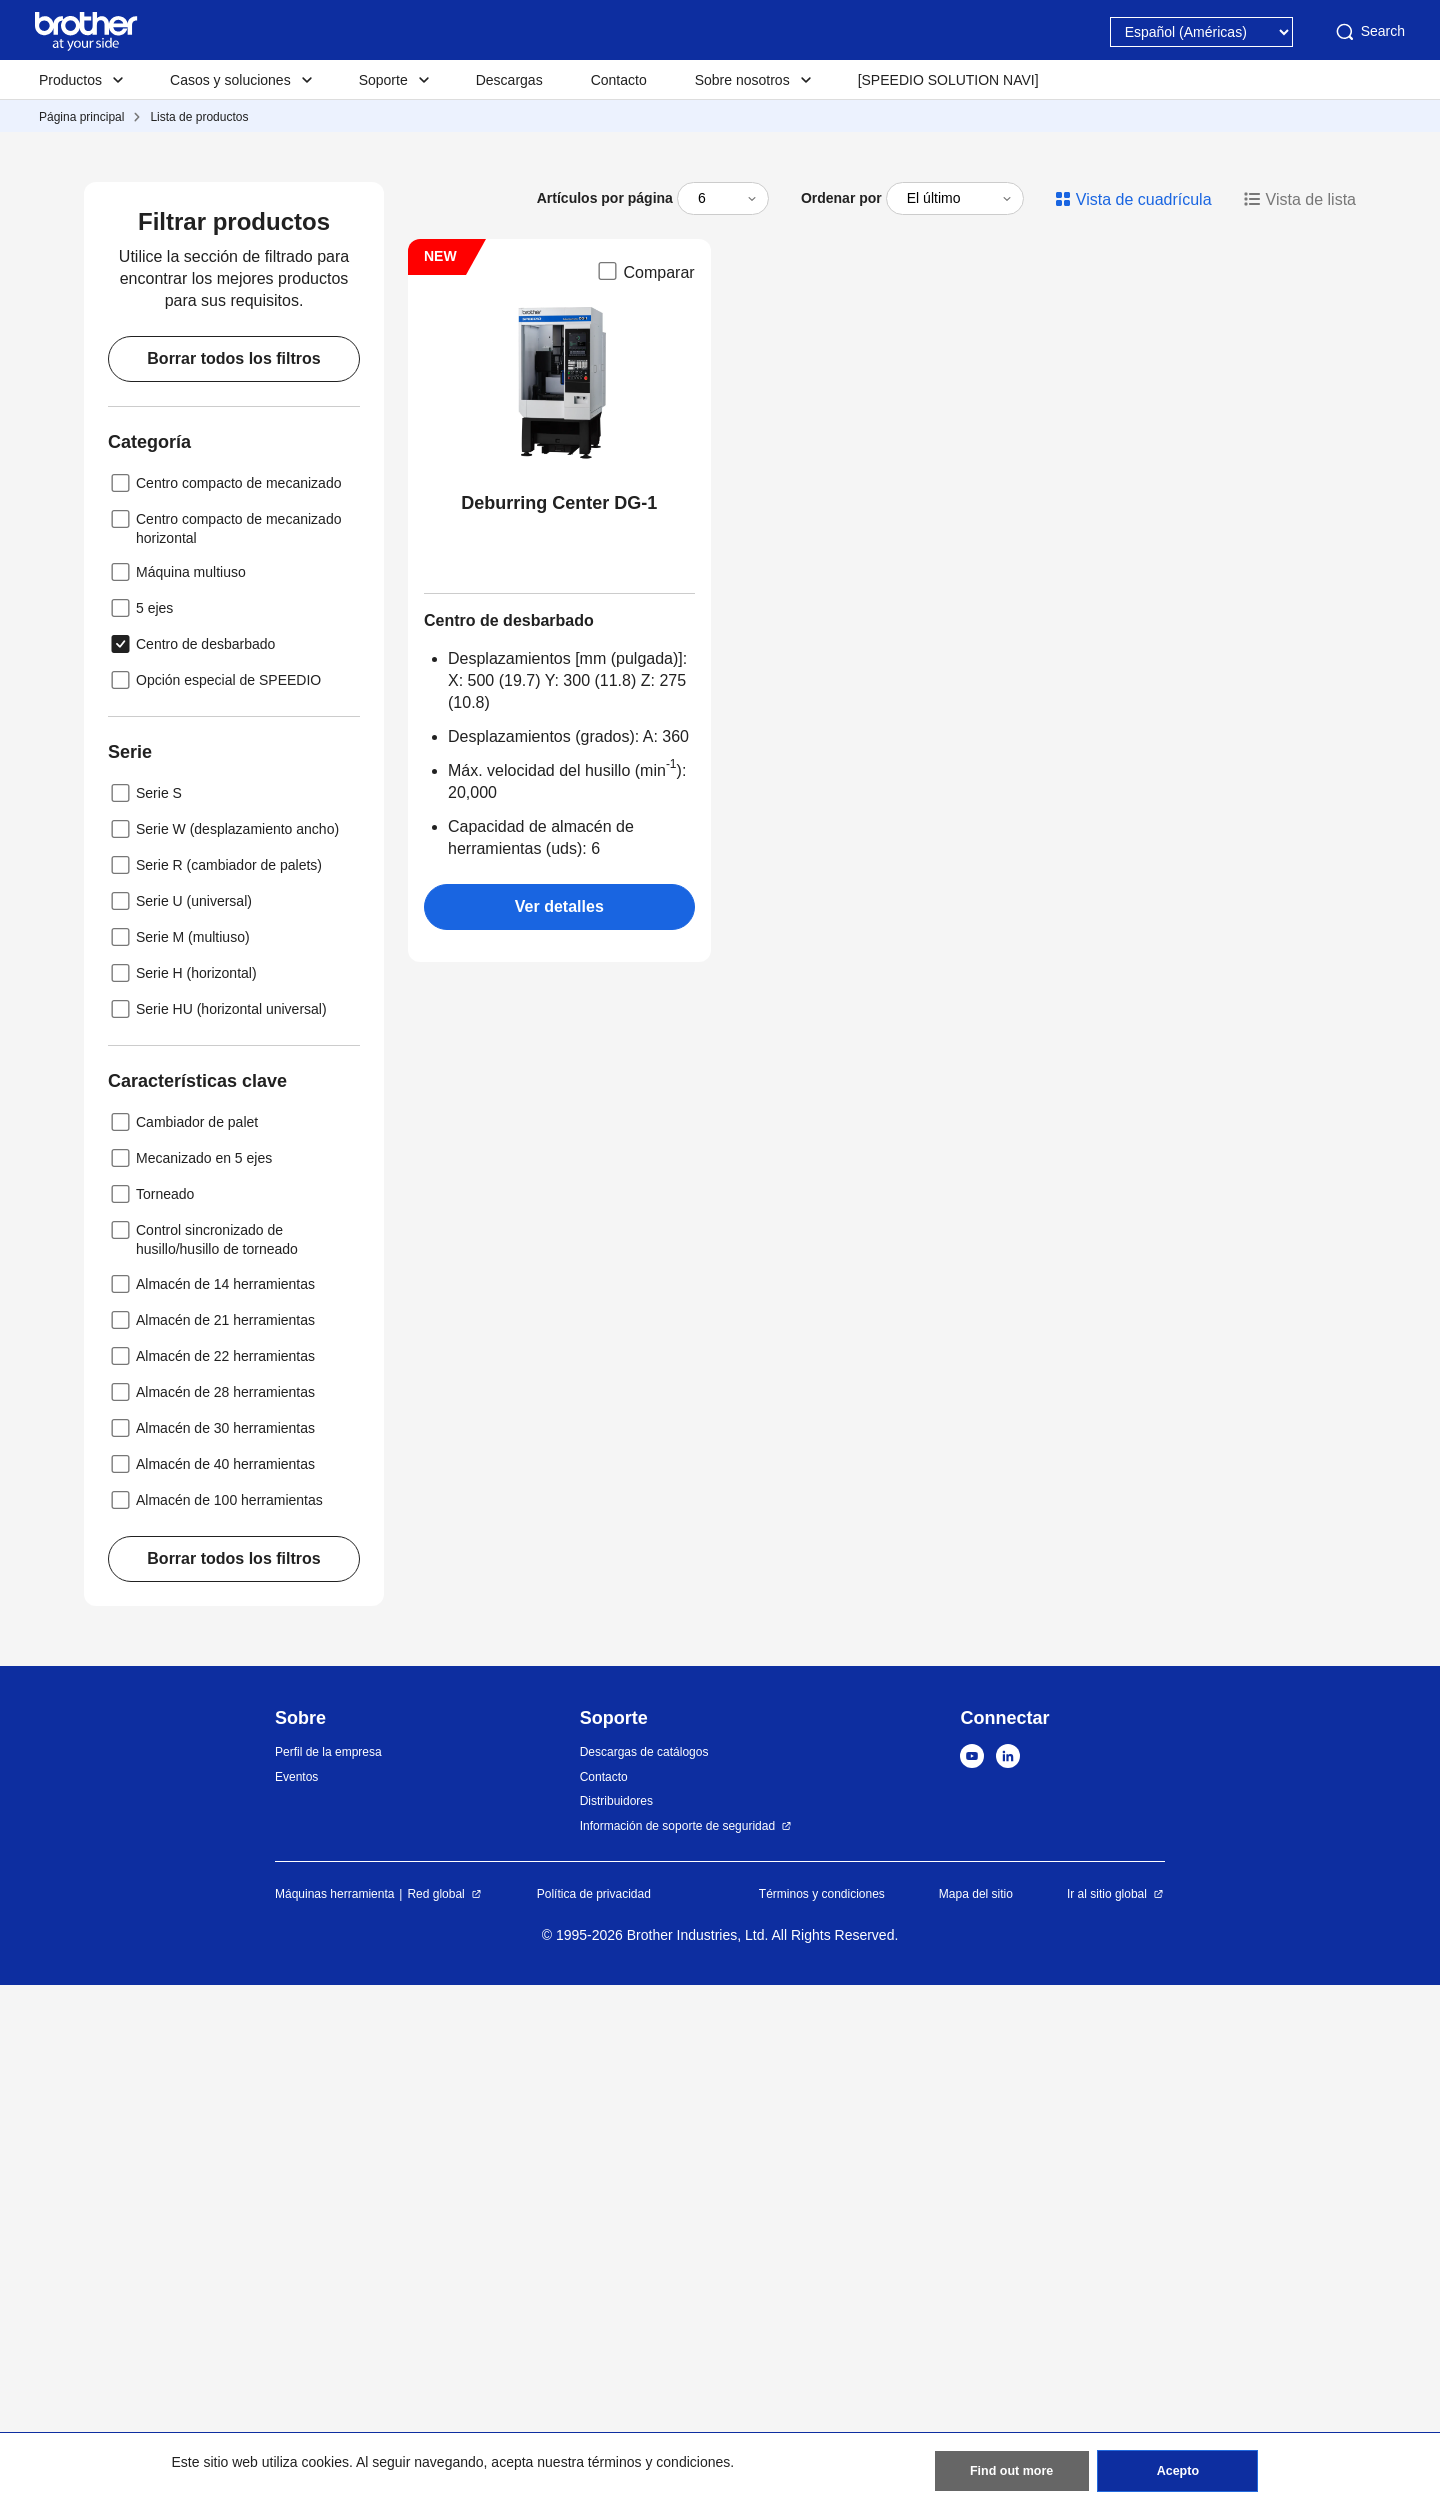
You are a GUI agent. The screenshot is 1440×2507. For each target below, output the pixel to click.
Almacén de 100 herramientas (215, 2022)
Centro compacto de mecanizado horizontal (224, 1048)
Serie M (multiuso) (179, 1459)
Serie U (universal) (180, 1423)
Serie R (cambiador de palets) (215, 1387)
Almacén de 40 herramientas (211, 1986)
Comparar (644, 793)
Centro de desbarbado (191, 1166)
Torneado (151, 1716)
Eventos (296, 2299)
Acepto (1177, 2467)
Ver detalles (559, 1428)
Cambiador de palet (183, 1644)
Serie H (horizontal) (182, 1495)
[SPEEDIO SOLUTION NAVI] (948, 80)
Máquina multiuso (177, 1094)
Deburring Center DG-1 (559, 1025)
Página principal (81, 117)
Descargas (509, 80)
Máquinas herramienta (334, 2416)
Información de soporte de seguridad (677, 2348)
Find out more (1012, 2467)
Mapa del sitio (976, 2416)
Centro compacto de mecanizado (224, 1005)
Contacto (619, 80)
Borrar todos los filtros (233, 880)
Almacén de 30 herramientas (211, 1950)
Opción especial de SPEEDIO (214, 1202)
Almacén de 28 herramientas (211, 1914)
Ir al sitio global (1107, 2416)
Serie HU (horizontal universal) (217, 1531)
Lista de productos (199, 117)
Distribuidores (616, 2323)
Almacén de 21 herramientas (211, 1842)
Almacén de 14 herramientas (211, 1806)
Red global (435, 2416)
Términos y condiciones (822, 2416)
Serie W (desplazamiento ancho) (223, 1351)
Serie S (145, 1315)
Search (1369, 32)
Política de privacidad (594, 2416)
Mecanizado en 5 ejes (190, 1680)
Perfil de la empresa (328, 2274)
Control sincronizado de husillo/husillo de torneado (203, 1759)
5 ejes (140, 1130)
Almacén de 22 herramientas (211, 1878)
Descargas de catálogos (644, 2274)
